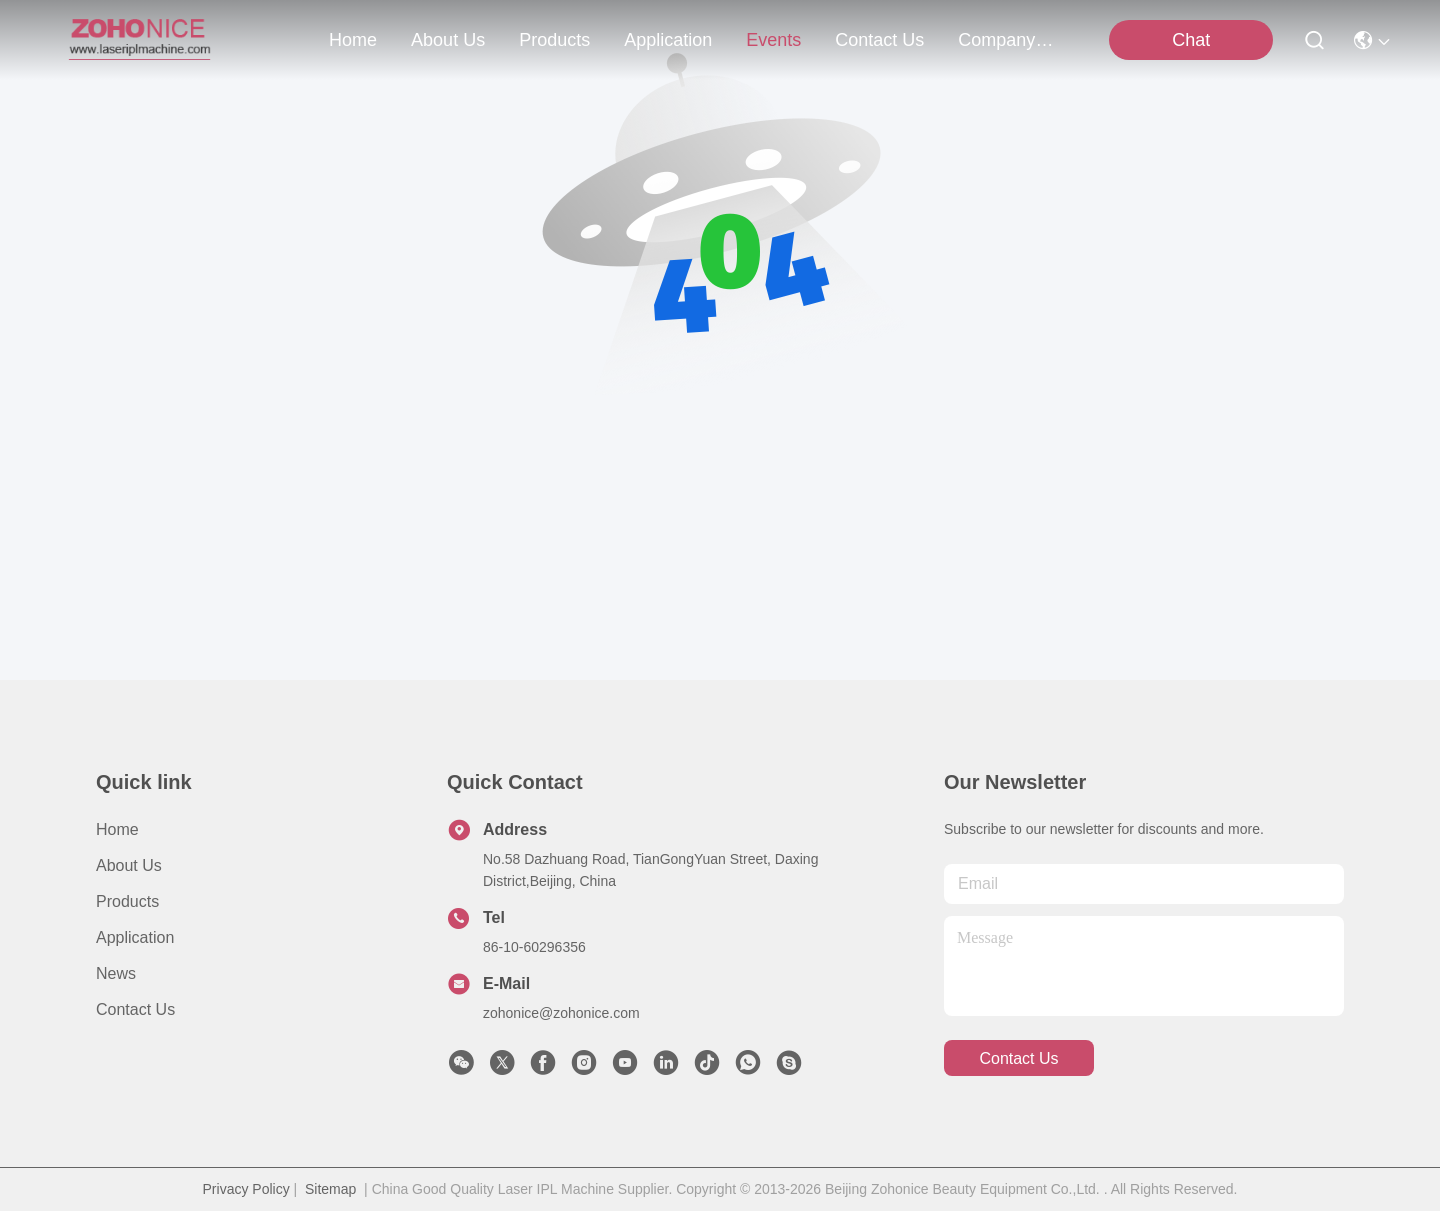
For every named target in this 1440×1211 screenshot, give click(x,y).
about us (448, 40)
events (773, 40)
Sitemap (330, 1189)
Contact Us (135, 1009)
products (554, 40)
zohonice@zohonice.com (561, 1013)
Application (135, 937)
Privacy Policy (246, 1189)
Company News (1006, 40)
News (116, 973)
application (668, 40)
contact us (879, 40)
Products (127, 901)
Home (353, 40)
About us (129, 865)
